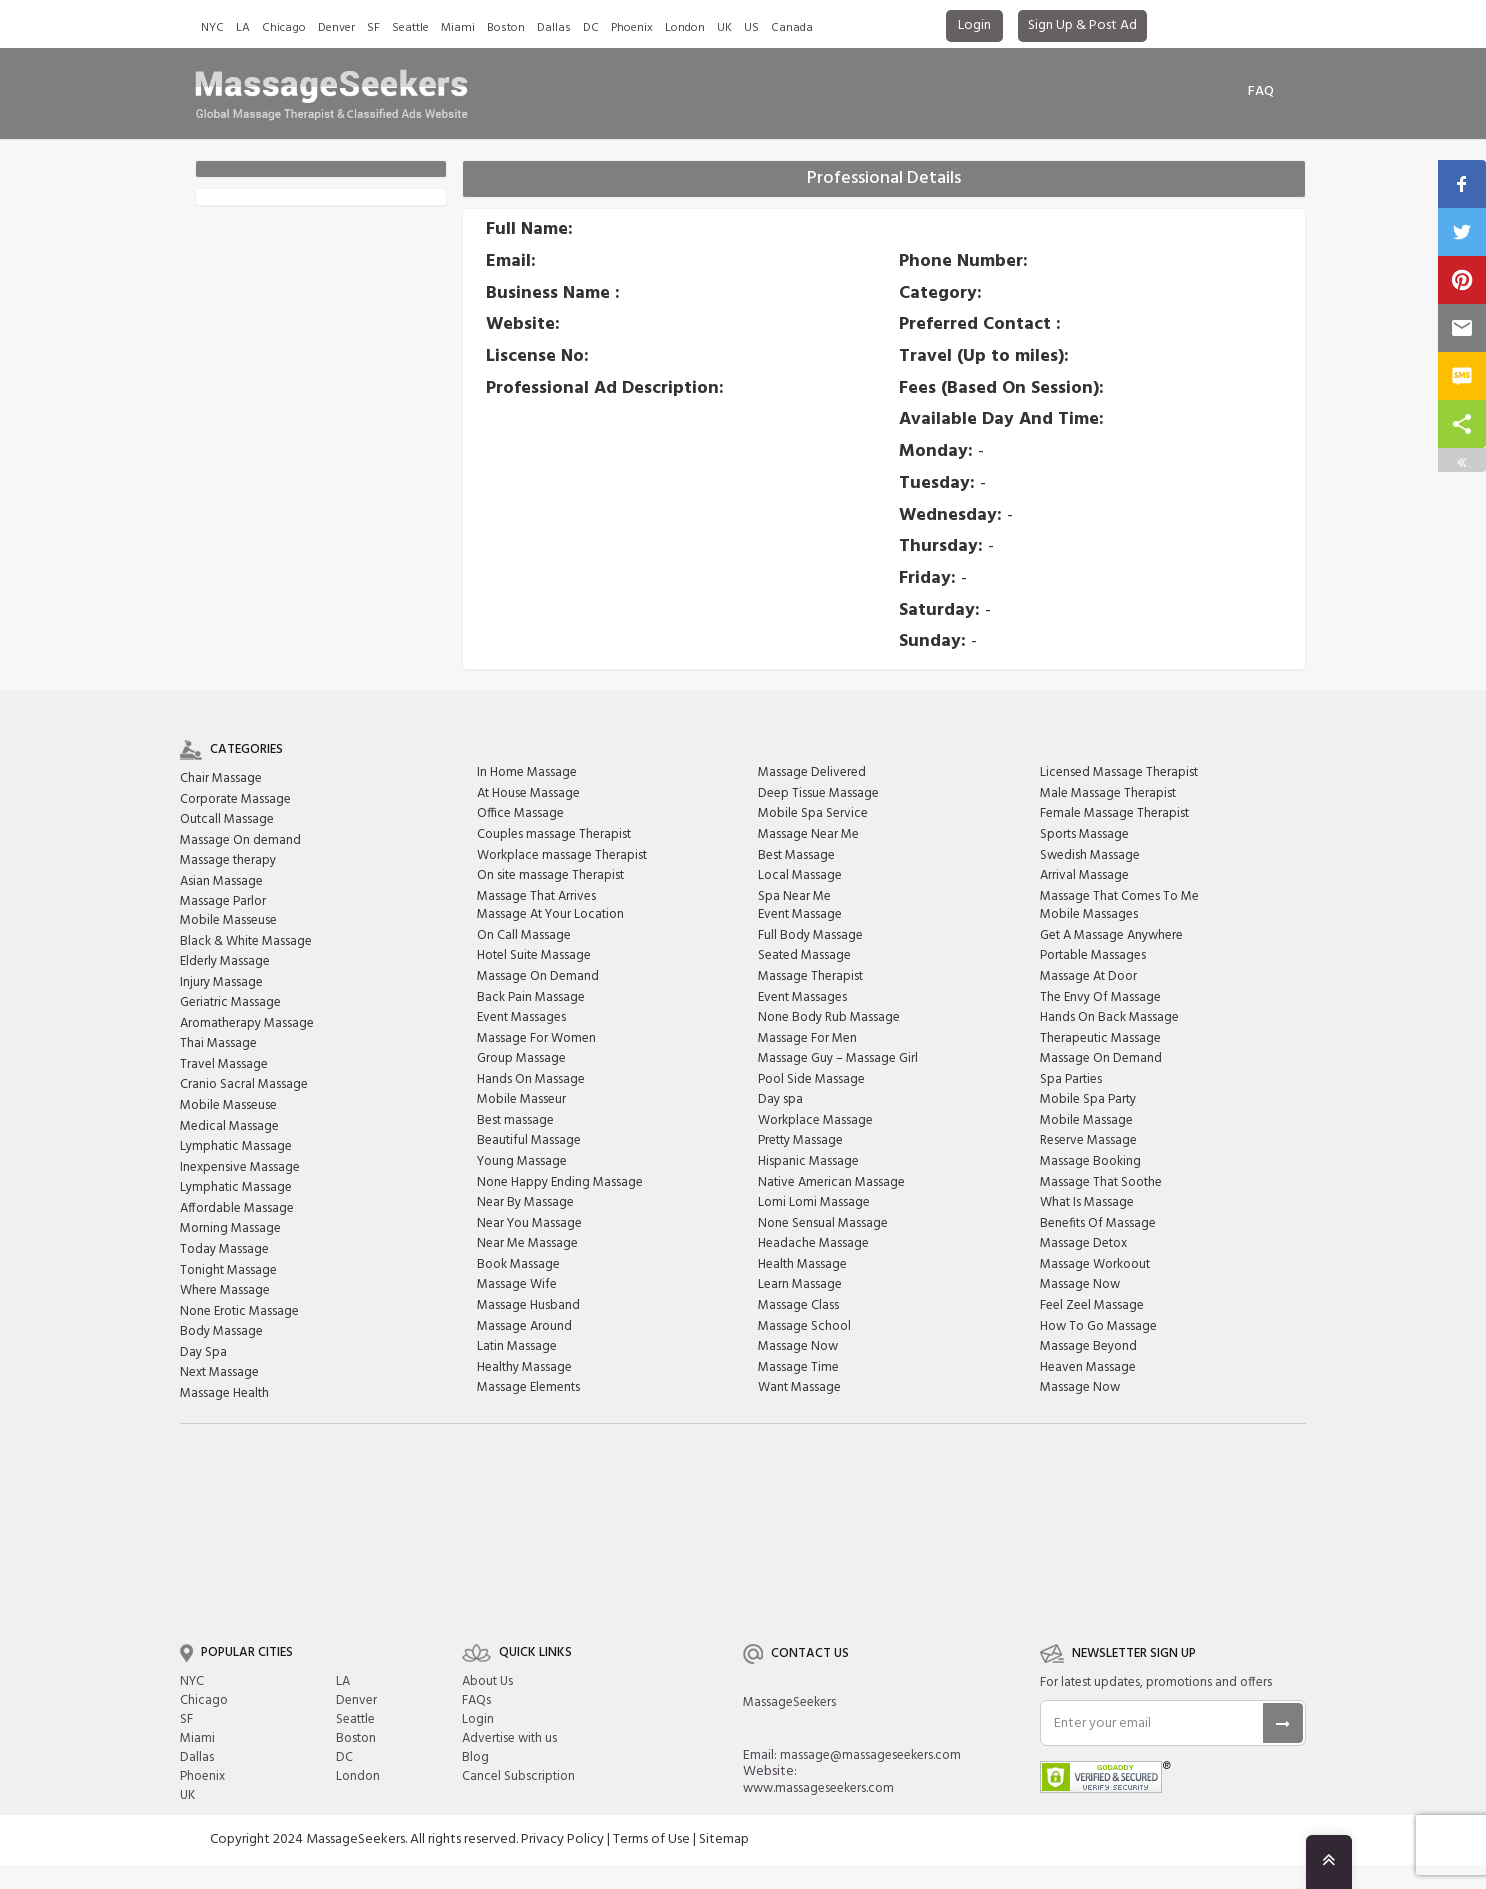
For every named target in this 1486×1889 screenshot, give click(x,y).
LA (243, 28)
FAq (1261, 91)
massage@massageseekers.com (870, 1755)
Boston (506, 28)
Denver (336, 28)
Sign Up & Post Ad (1082, 25)
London (685, 28)
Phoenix (632, 28)
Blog (475, 1757)
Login (974, 25)
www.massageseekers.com (818, 1788)
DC (591, 28)
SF (373, 28)
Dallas (554, 28)
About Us (487, 1681)
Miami (458, 28)
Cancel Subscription (518, 1776)
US (751, 28)
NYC (212, 28)
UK (724, 28)
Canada (792, 28)
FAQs (476, 1700)
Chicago (284, 28)
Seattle (410, 28)
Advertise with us (509, 1738)
